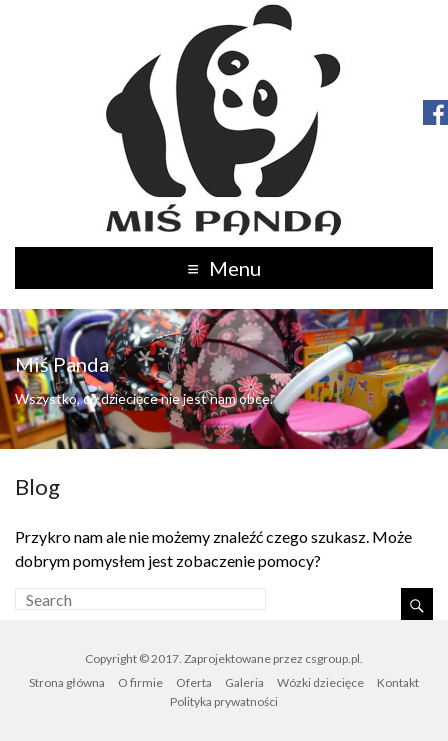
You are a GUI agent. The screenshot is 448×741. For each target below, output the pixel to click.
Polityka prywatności (224, 701)
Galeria (244, 682)
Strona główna (67, 682)
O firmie (140, 682)
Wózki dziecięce (320, 682)
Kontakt (398, 682)
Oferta (194, 682)
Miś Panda (62, 364)
